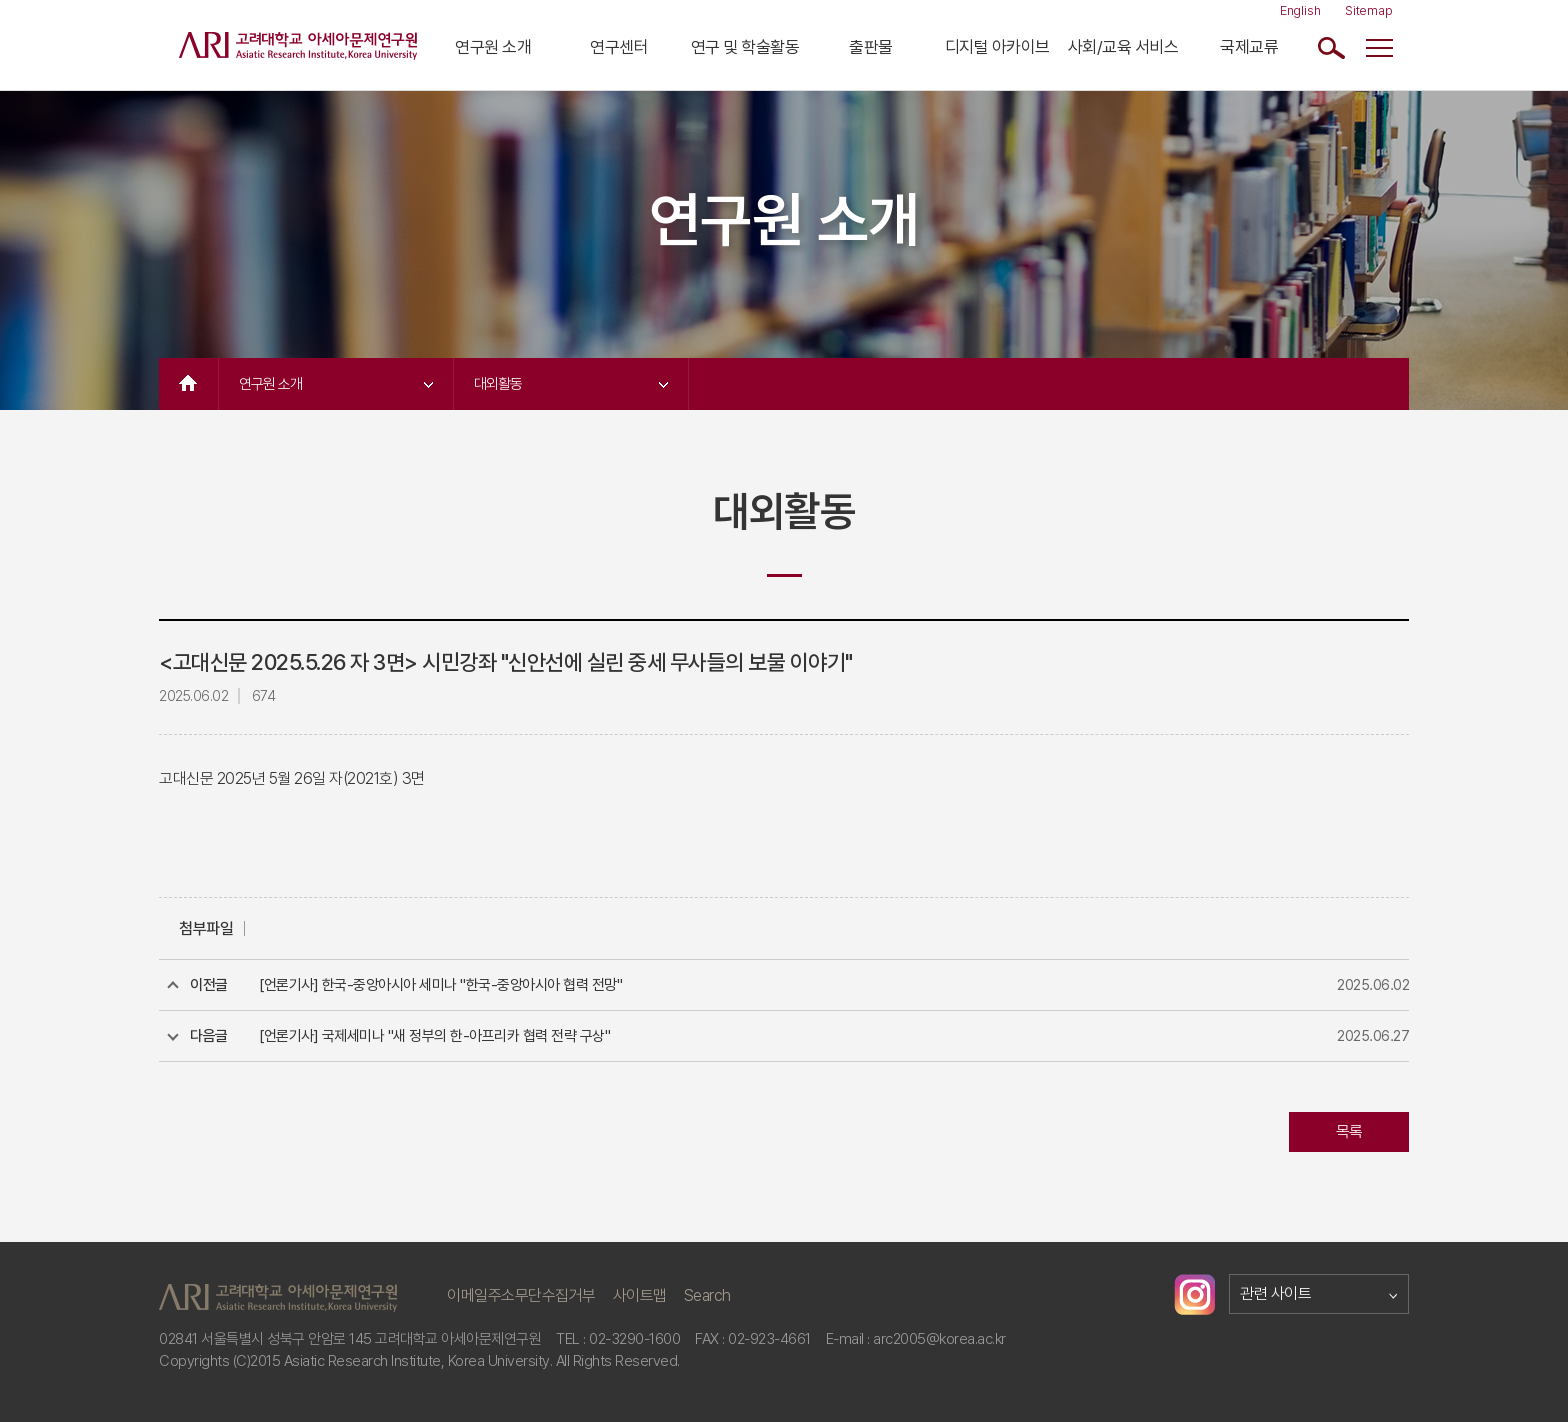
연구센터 (619, 47)
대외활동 (571, 384)
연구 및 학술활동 (745, 47)
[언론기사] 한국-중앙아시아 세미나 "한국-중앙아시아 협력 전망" (440, 985)
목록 (1349, 1131)
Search (707, 1295)
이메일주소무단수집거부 (521, 1295)
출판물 (871, 47)
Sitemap (1369, 10)
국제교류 (1249, 47)
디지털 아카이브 (997, 47)
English (1300, 10)
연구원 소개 (493, 47)
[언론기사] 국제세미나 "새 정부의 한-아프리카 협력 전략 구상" (434, 1036)
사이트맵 (640, 1295)
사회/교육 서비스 (1123, 47)
